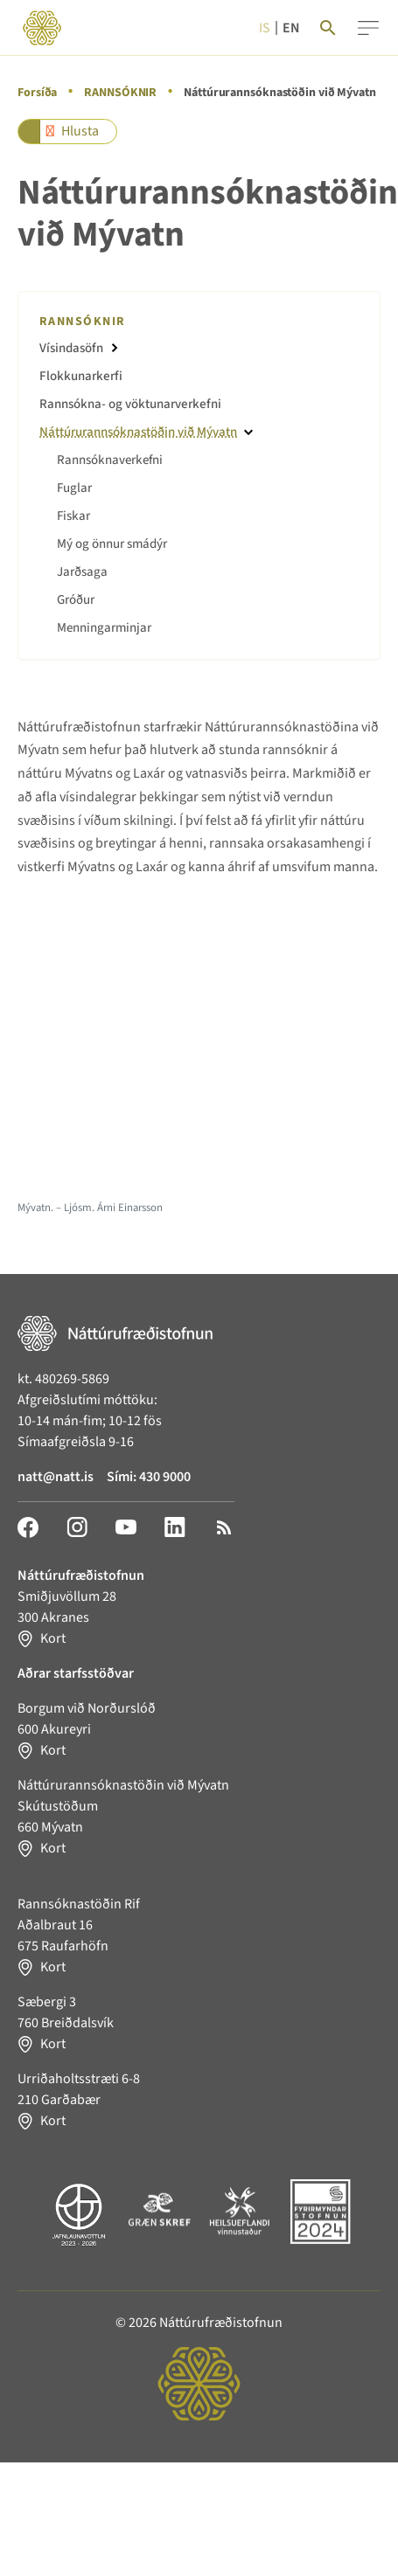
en (291, 28)
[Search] (328, 27)
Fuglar (74, 488)
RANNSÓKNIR (120, 92)
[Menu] (368, 28)
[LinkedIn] (174, 1526)
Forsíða (37, 92)
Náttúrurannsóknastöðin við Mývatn (138, 432)
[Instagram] (76, 1526)
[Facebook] (27, 1526)
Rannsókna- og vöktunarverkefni (130, 404)
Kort (53, 1638)
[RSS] (223, 1526)
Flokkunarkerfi (80, 376)
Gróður (75, 600)
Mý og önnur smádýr (112, 544)
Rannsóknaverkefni (110, 460)
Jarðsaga (82, 572)
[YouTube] (125, 1526)
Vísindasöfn (71, 348)
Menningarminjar (104, 628)
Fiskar (73, 516)
